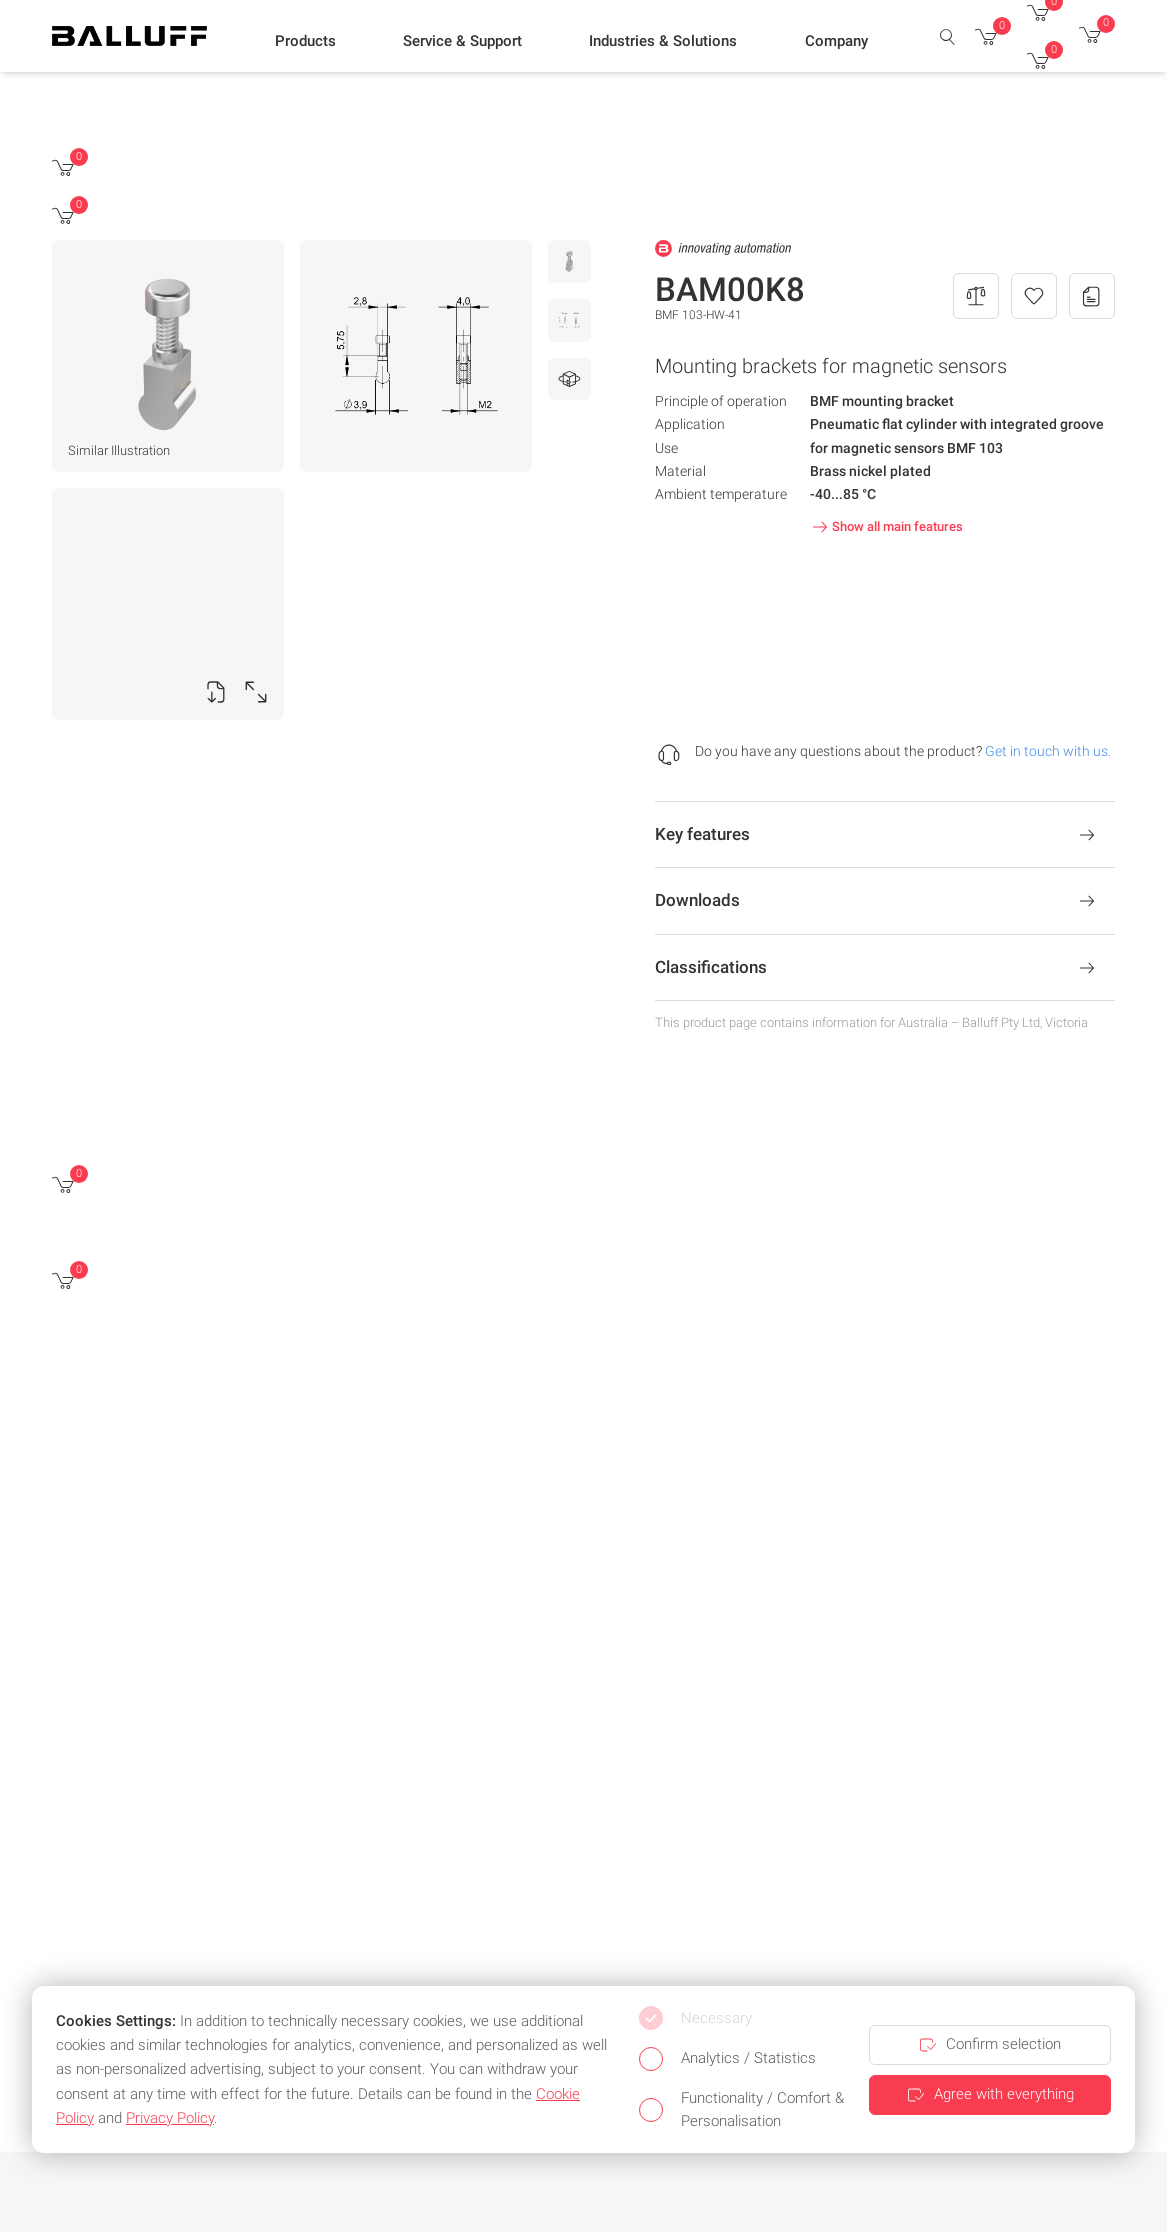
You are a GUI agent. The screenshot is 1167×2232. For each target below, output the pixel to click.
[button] (305, 41)
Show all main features (885, 527)
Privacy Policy (170, 2118)
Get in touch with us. (1048, 751)
